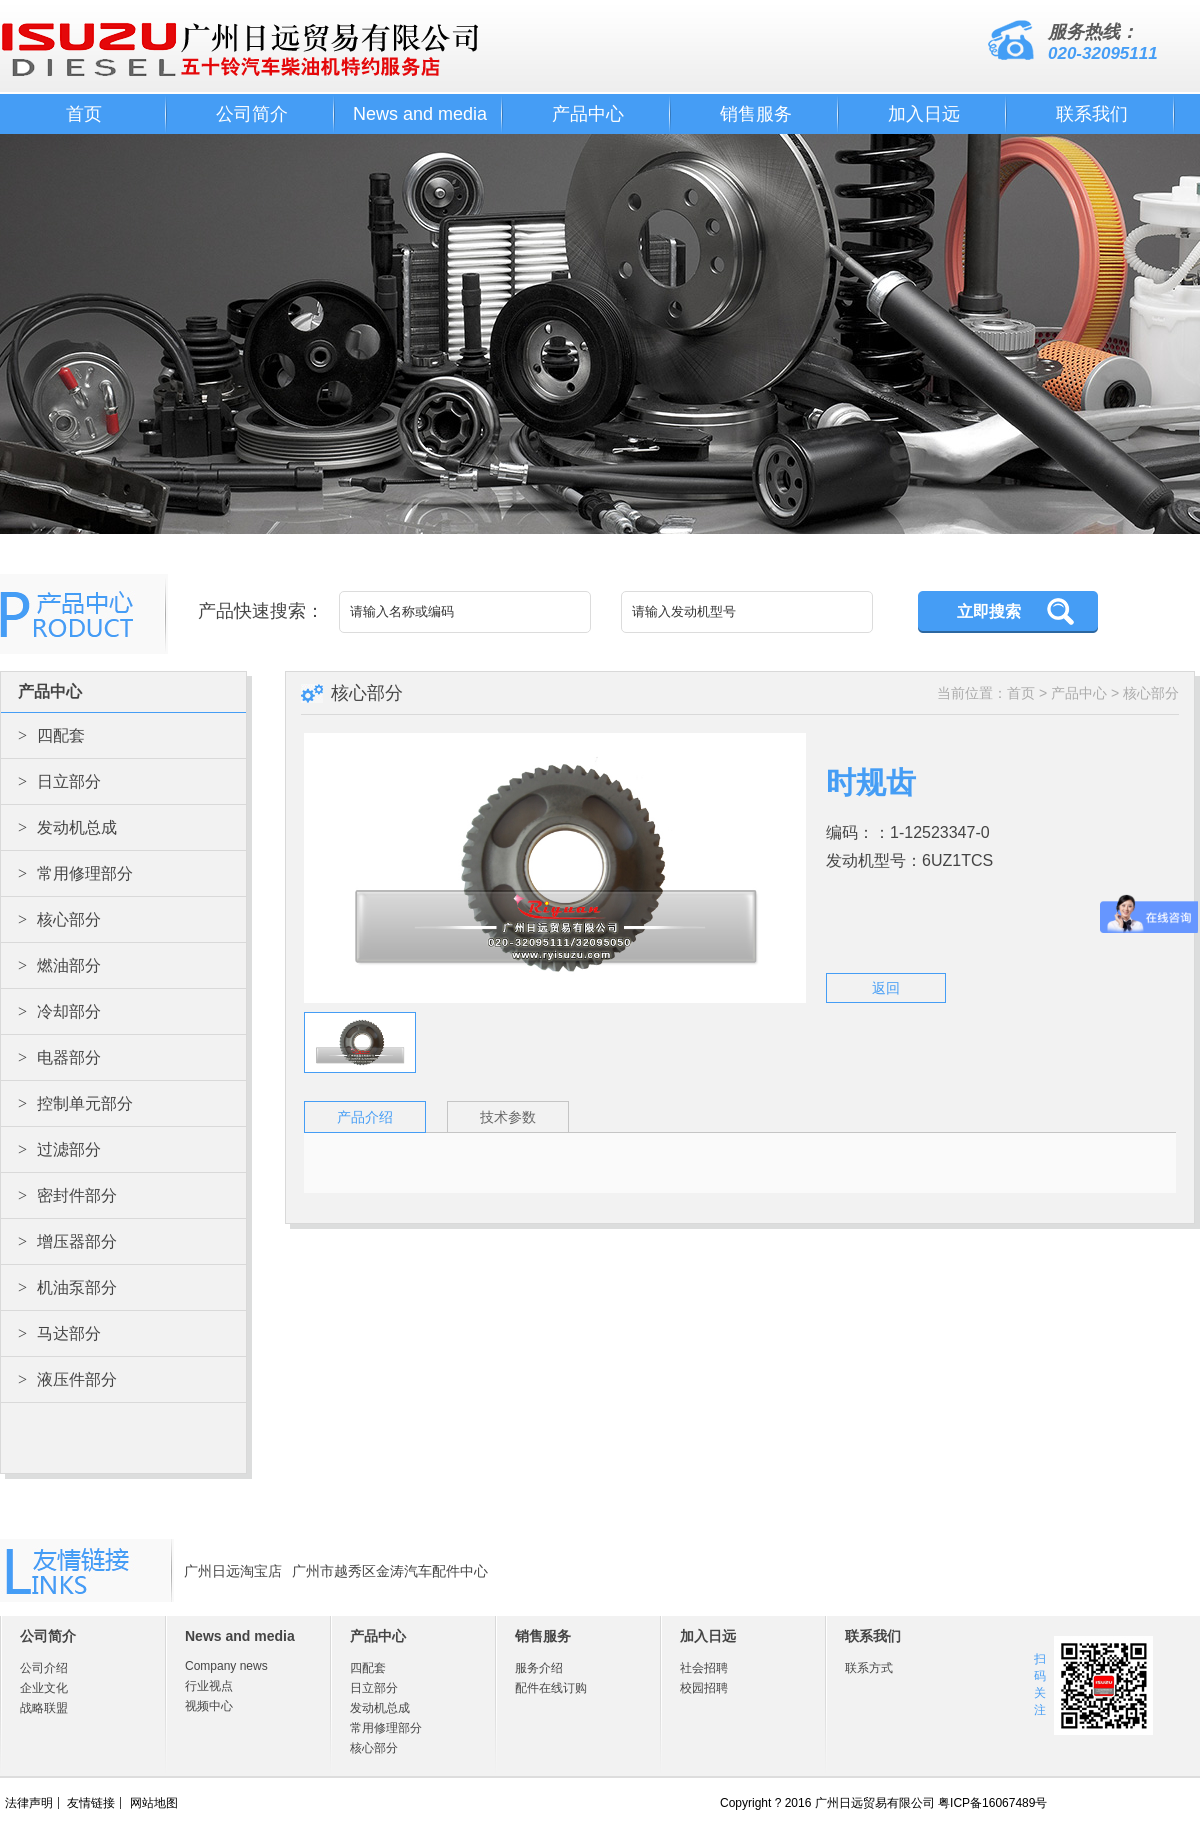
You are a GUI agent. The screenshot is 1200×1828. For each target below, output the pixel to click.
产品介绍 (365, 1117)
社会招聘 (704, 1668)
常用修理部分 (75, 873)
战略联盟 (44, 1708)
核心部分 (59, 919)
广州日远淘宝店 (233, 1571)
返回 (886, 988)
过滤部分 (59, 1149)
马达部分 (59, 1333)
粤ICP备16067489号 (992, 1803)
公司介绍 (44, 1668)
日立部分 (59, 781)
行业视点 (209, 1686)
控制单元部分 (75, 1103)
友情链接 (91, 1803)
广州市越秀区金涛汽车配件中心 (390, 1571)
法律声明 (29, 1803)
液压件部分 (67, 1379)
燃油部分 (59, 965)
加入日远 (924, 114)
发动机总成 (67, 827)
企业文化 (44, 1688)
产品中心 (588, 114)
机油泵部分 (67, 1287)
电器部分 (59, 1057)
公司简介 (252, 114)
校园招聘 (704, 1688)
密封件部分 (67, 1195)
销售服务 (756, 114)
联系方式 (869, 1668)
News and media (420, 114)
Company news (226, 1666)
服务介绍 (539, 1668)
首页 (84, 114)
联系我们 (1092, 114)
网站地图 (154, 1803)
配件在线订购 (551, 1688)
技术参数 (508, 1117)
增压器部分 (67, 1241)
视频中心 (209, 1706)
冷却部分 (59, 1011)
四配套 (51, 735)
